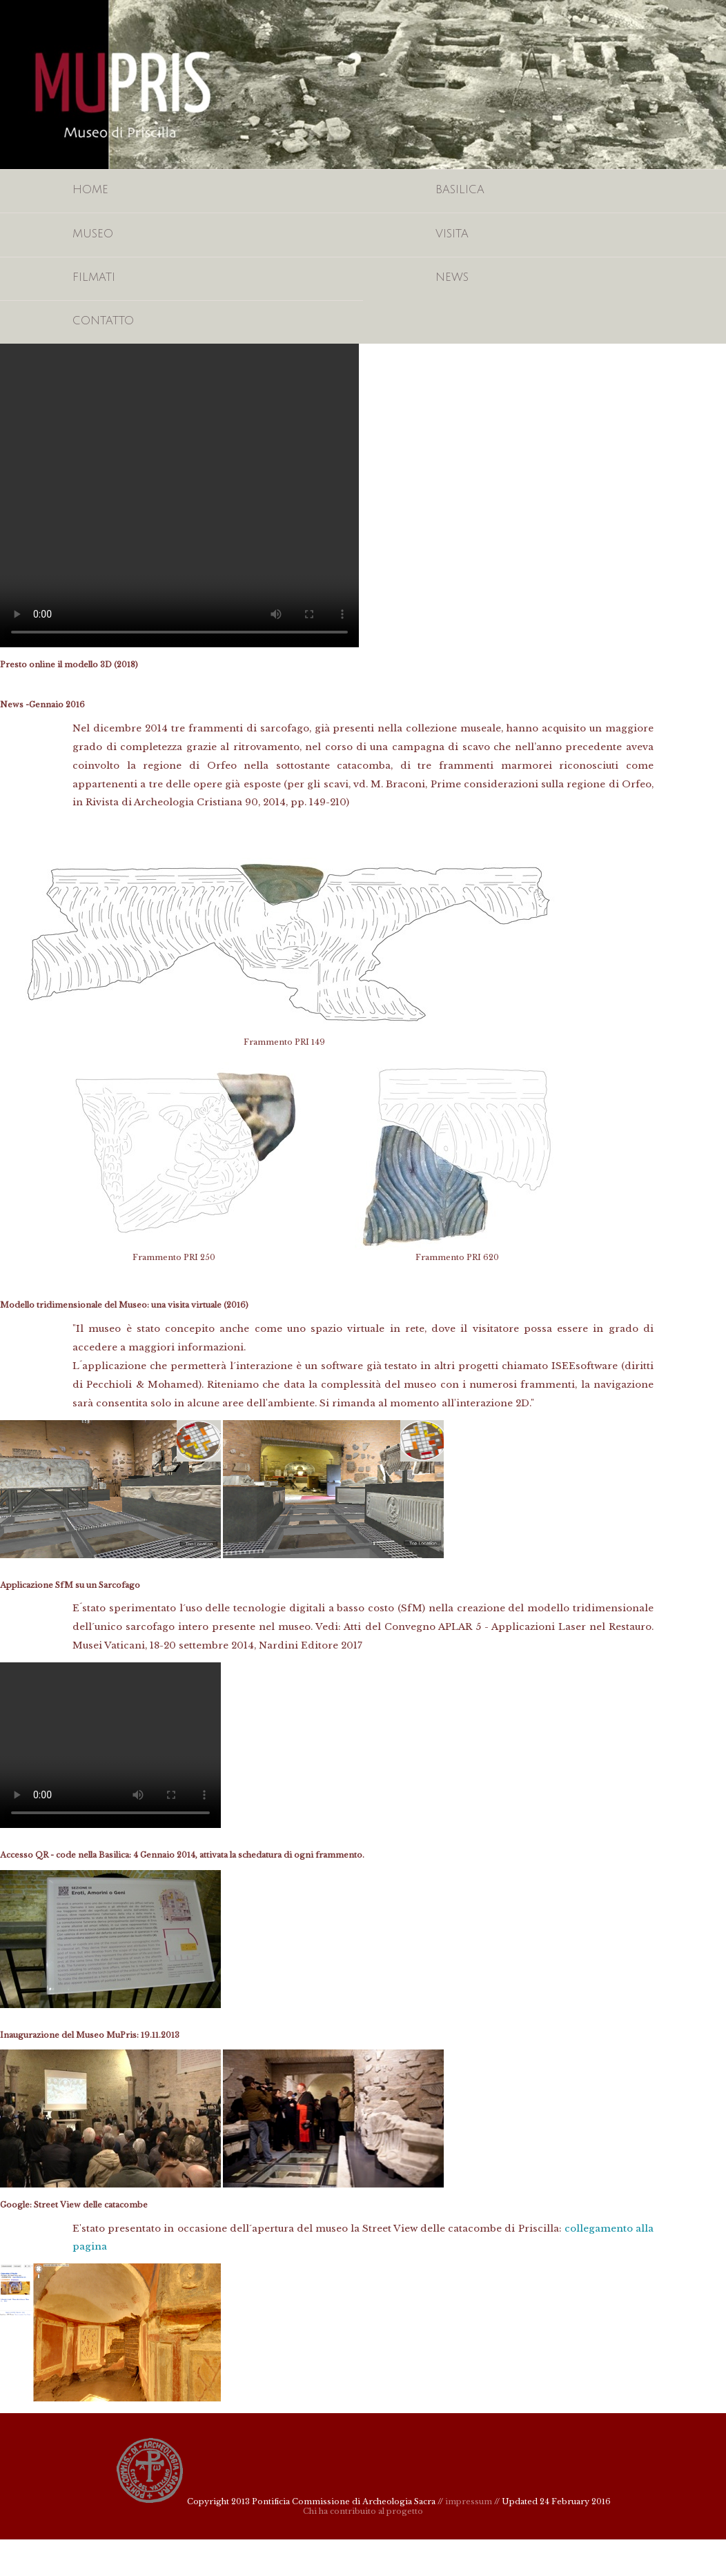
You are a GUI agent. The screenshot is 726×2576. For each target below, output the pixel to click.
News (452, 277)
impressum (468, 2501)
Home (90, 190)
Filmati (93, 277)
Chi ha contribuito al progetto (363, 2511)
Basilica (459, 190)
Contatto (103, 321)
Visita (452, 234)
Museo (92, 234)
